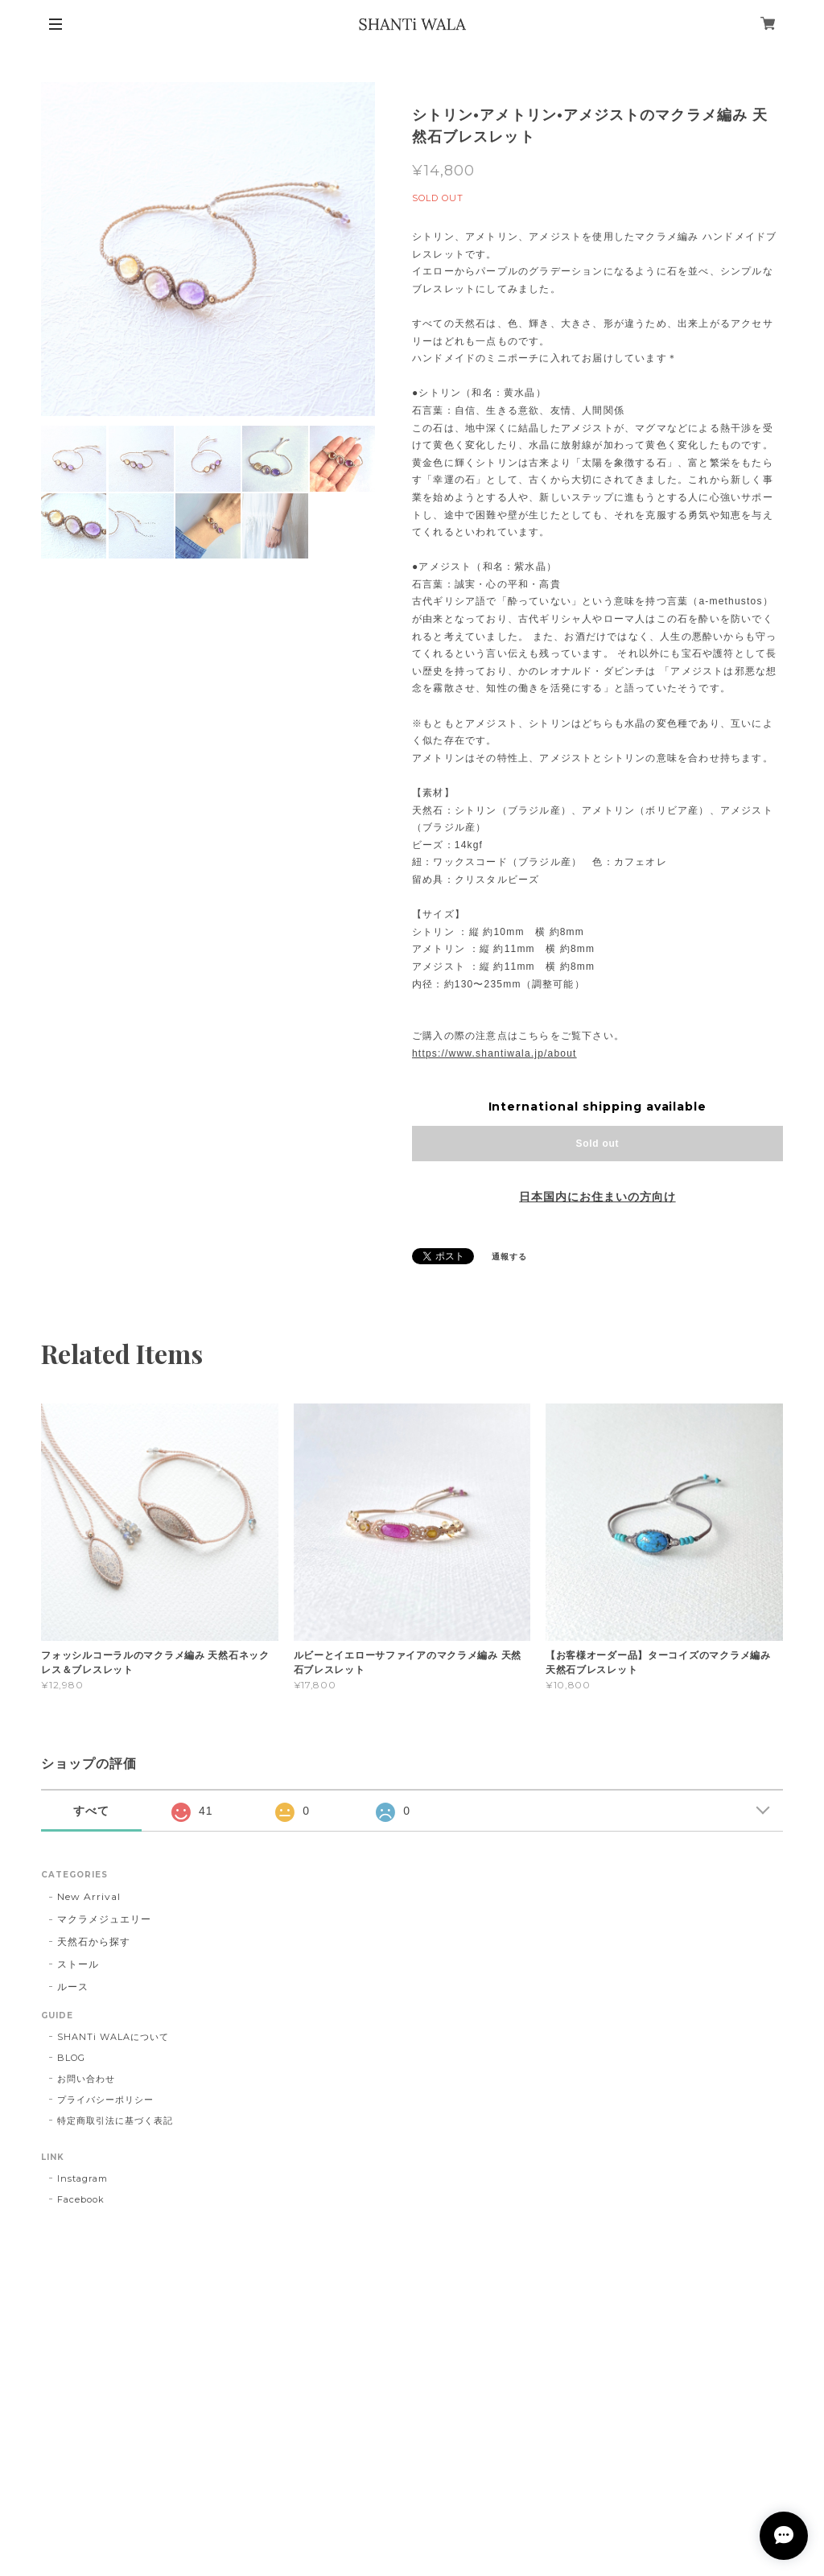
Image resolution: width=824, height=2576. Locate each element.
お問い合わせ (86, 2078)
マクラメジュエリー (104, 1919)
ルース (73, 1986)
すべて (91, 1810)
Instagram (82, 2178)
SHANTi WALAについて (112, 2036)
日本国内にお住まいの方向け (597, 1196)
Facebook (81, 2199)
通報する (509, 1256)
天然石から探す (93, 1941)
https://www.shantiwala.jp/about (494, 1053)
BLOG (71, 2057)
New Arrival (89, 1896)
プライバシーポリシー (105, 2099)
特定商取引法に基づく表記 (115, 2120)
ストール (78, 1964)
